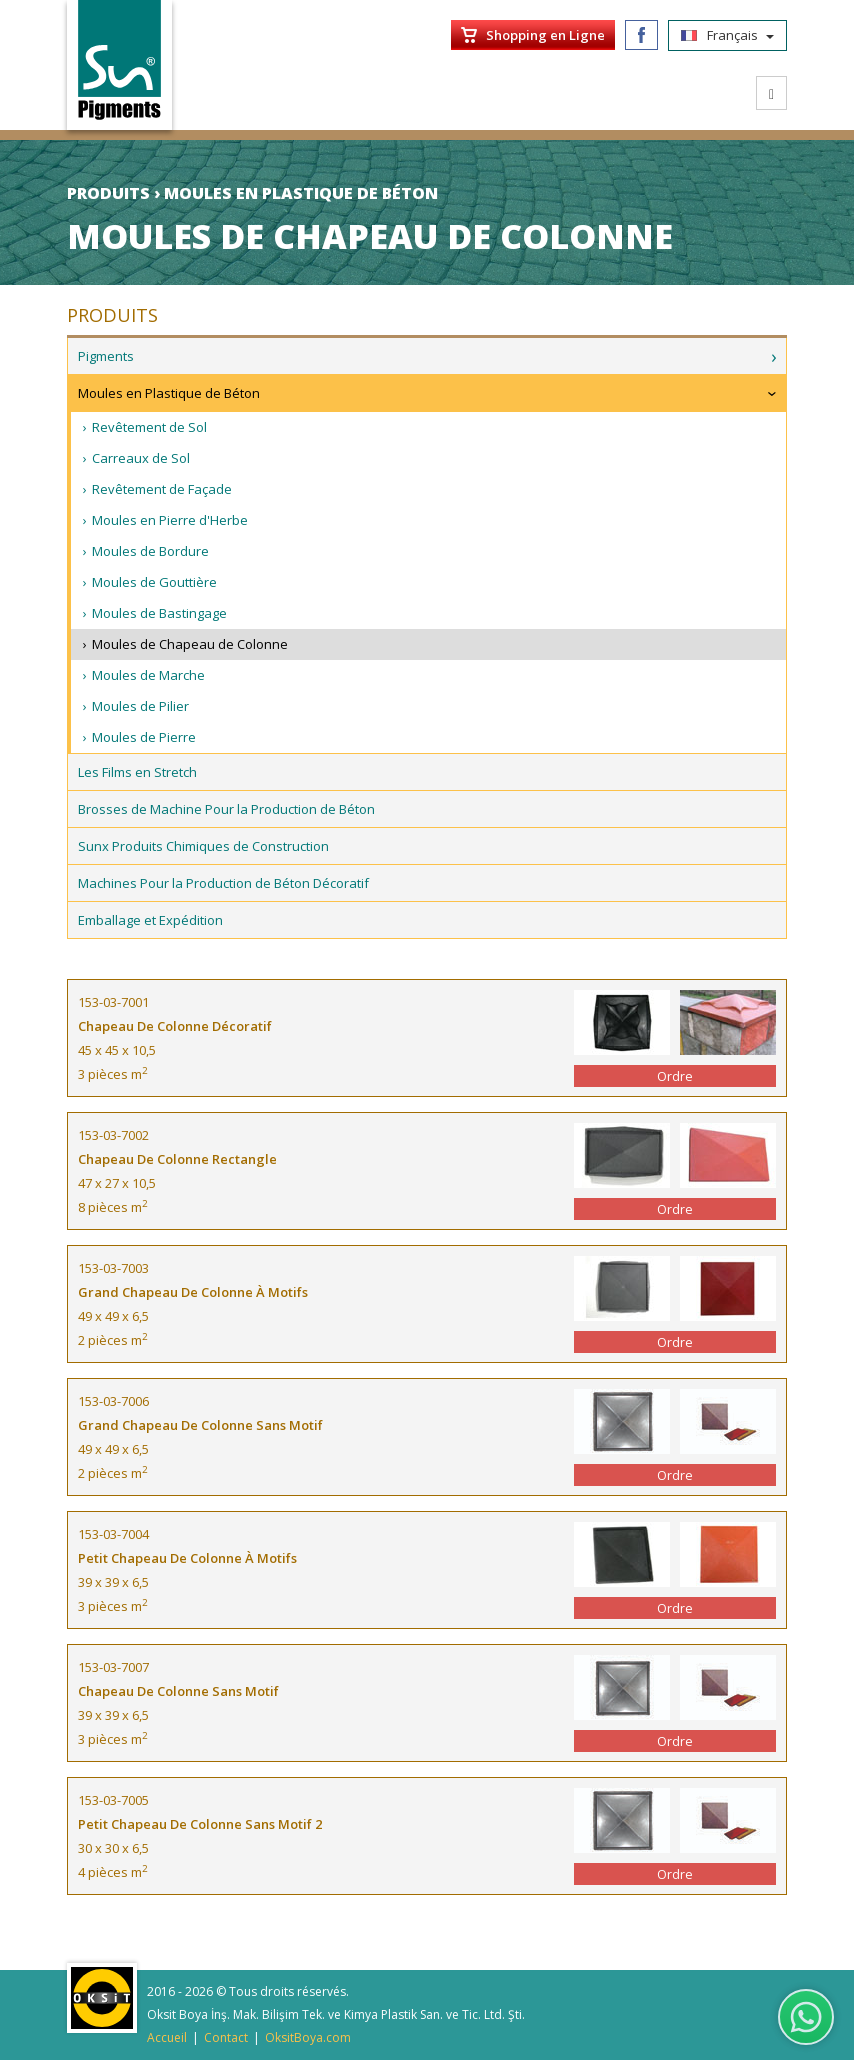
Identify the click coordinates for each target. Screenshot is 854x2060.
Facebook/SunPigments (641, 35)
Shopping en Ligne (545, 35)
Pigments (106, 356)
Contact (226, 2037)
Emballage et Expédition (150, 920)
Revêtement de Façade (162, 489)
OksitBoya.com (308, 2037)
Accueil (167, 2037)
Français (727, 35)
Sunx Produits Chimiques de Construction (203, 846)
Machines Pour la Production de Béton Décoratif (223, 883)
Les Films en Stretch (137, 772)
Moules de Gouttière (154, 582)
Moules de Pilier (140, 706)
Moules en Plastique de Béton (169, 393)
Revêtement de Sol (149, 427)
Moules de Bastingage (159, 613)
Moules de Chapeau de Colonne (190, 644)
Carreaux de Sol (141, 458)
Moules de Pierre (144, 737)
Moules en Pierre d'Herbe (170, 520)
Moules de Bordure (150, 551)
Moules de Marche (148, 675)
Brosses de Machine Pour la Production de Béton (226, 809)
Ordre (675, 1076)
